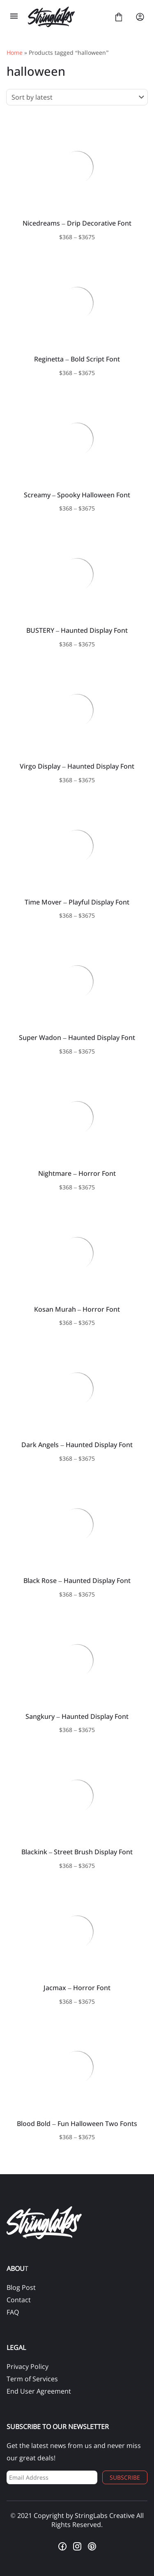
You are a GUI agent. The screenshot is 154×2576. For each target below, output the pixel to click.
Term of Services (32, 2378)
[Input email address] (52, 2477)
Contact (19, 2299)
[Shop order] (77, 97)
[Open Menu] (14, 16)
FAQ (13, 2312)
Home (15, 52)
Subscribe (125, 2477)
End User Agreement (39, 2391)
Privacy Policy (27, 2366)
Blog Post (21, 2287)
